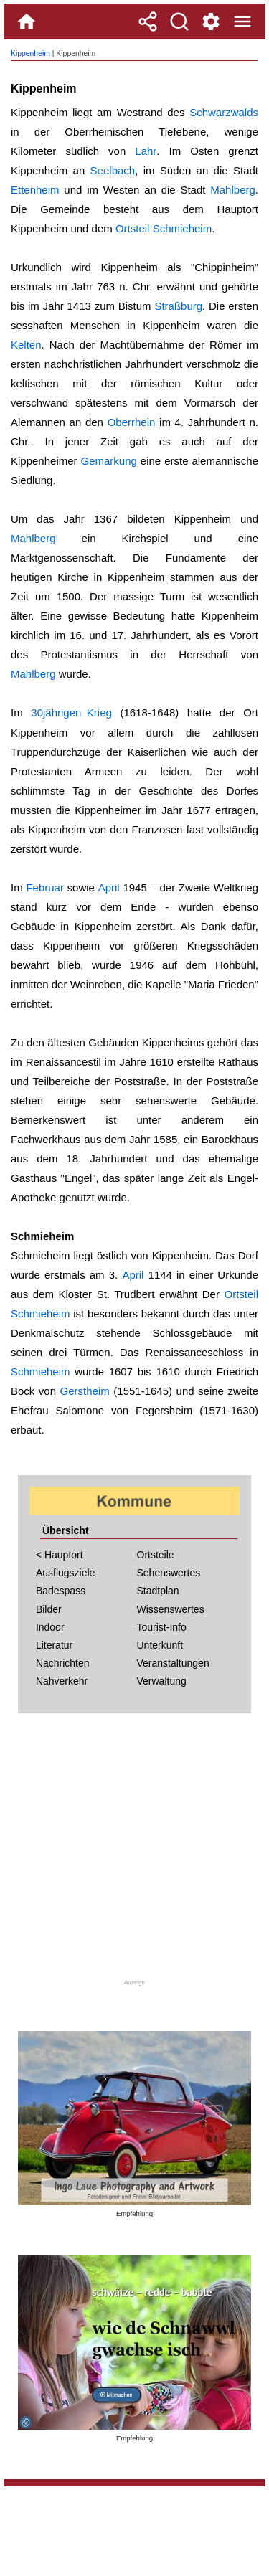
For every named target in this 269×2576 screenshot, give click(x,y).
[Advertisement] (134, 1851)
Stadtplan (158, 1590)
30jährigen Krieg (71, 712)
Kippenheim (30, 53)
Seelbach (113, 170)
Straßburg (178, 306)
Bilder (49, 1609)
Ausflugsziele (65, 1572)
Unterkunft (160, 1645)
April (109, 887)
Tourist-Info (162, 1627)
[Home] (26, 21)
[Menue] (242, 21)
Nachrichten (63, 1663)
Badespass (60, 1590)
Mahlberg (232, 190)
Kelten (26, 344)
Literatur (54, 1645)
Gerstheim (85, 1391)
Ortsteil (132, 228)
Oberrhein (132, 422)
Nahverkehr (62, 1681)
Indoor (50, 1627)
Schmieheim (182, 228)
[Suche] (179, 21)
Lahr (145, 151)
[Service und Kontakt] (211, 21)
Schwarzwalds (223, 112)
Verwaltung (162, 1681)
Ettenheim (35, 190)
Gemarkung (109, 461)
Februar (45, 887)
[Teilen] (148, 21)
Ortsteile (155, 1555)
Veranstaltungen (173, 1663)
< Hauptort (59, 1555)
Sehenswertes (169, 1572)
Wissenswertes (170, 1609)
